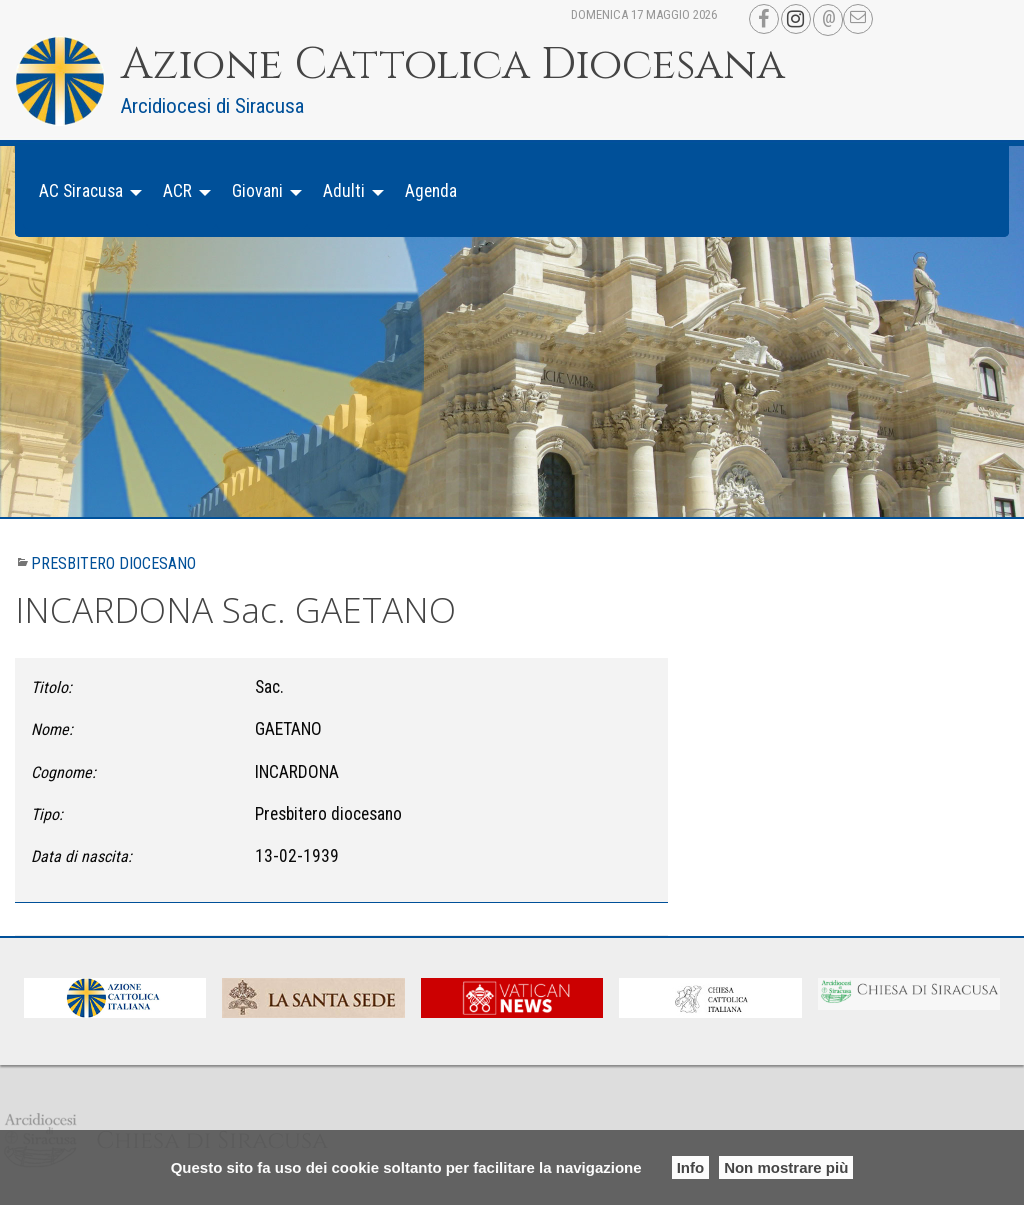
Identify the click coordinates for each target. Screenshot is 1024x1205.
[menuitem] (85, 191)
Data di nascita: (81, 856)
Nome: (52, 729)
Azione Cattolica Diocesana (453, 65)
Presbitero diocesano (113, 563)
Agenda (431, 191)
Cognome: (63, 772)
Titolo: (51, 687)
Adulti (344, 191)
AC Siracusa (81, 191)
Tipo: (47, 814)
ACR (177, 191)
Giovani (257, 191)
